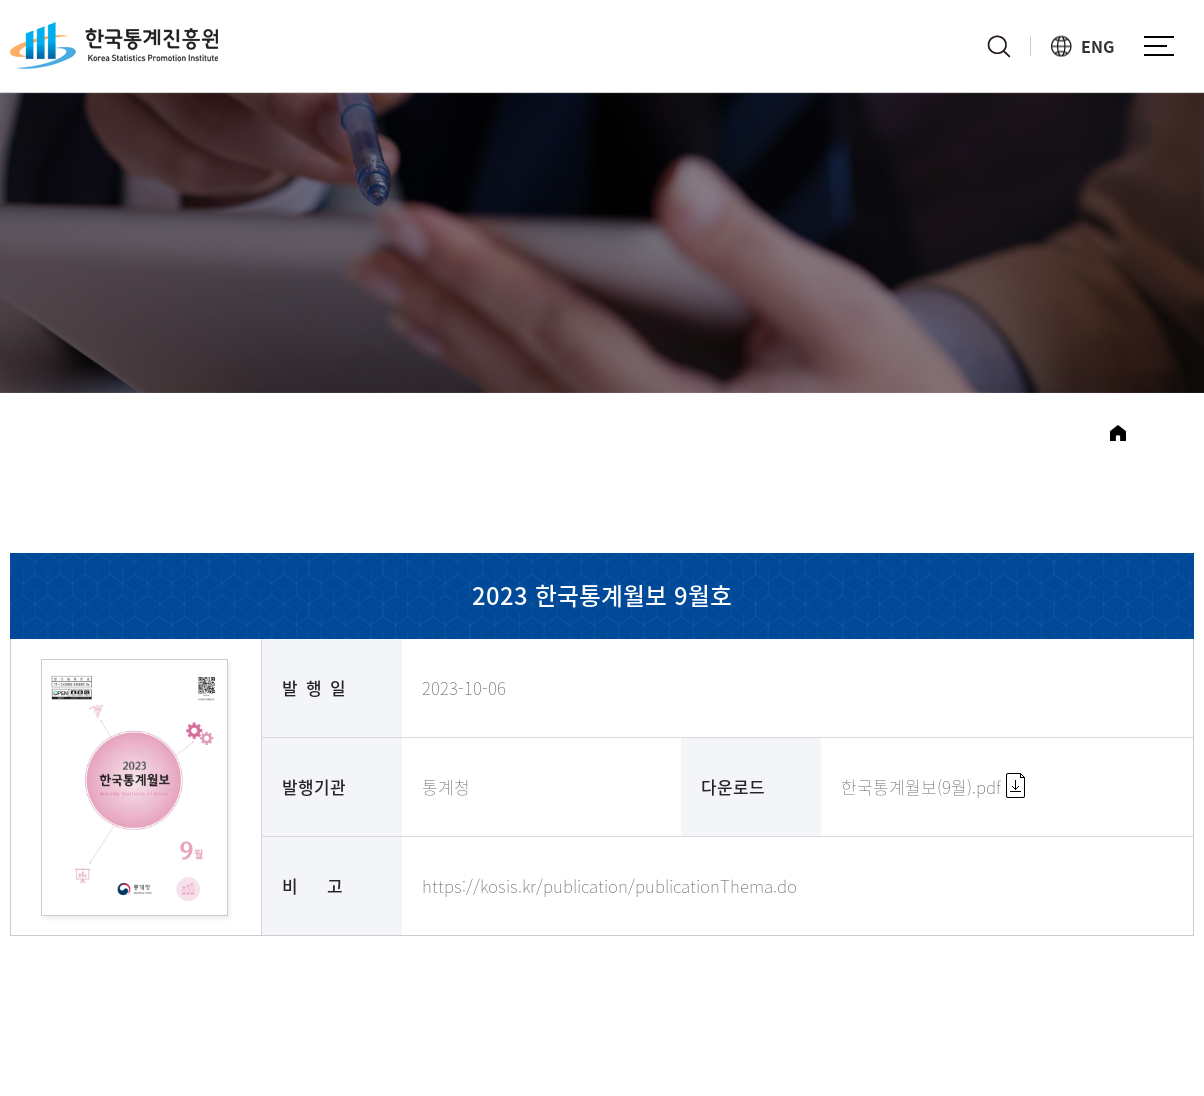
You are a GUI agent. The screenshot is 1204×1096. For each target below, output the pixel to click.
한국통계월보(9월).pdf (933, 786)
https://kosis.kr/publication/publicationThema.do (609, 885)
